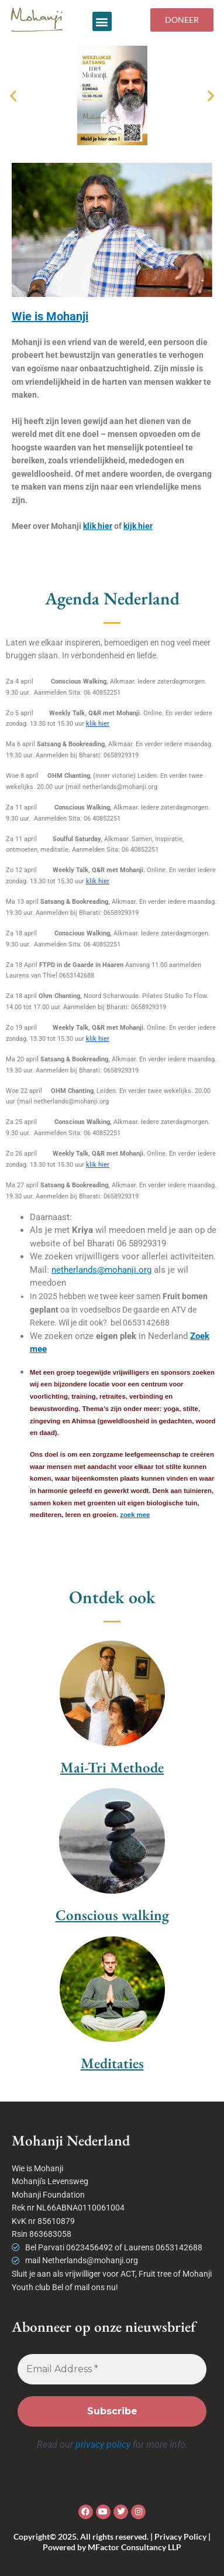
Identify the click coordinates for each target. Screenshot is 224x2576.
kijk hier (138, 526)
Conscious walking (112, 1914)
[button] (102, 21)
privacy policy (102, 2444)
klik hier (97, 526)
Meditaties (112, 2063)
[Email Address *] (112, 2369)
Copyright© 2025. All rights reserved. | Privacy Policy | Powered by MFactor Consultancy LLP (112, 2541)
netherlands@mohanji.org (101, 1270)
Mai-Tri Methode (112, 1767)
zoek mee (135, 1514)
